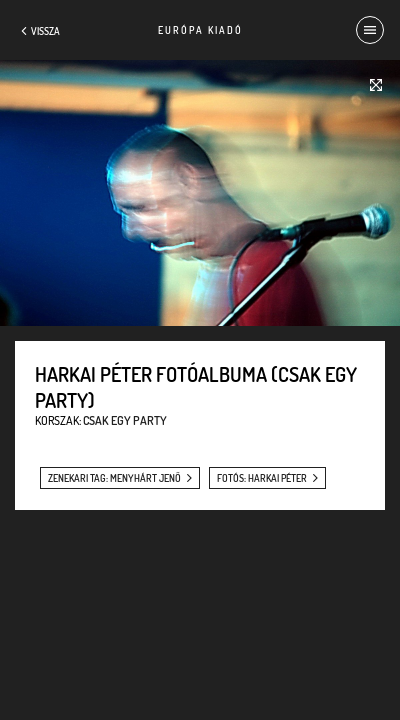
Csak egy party (125, 420)
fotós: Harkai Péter (262, 478)
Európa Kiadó (200, 30)
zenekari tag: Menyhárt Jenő (114, 478)
